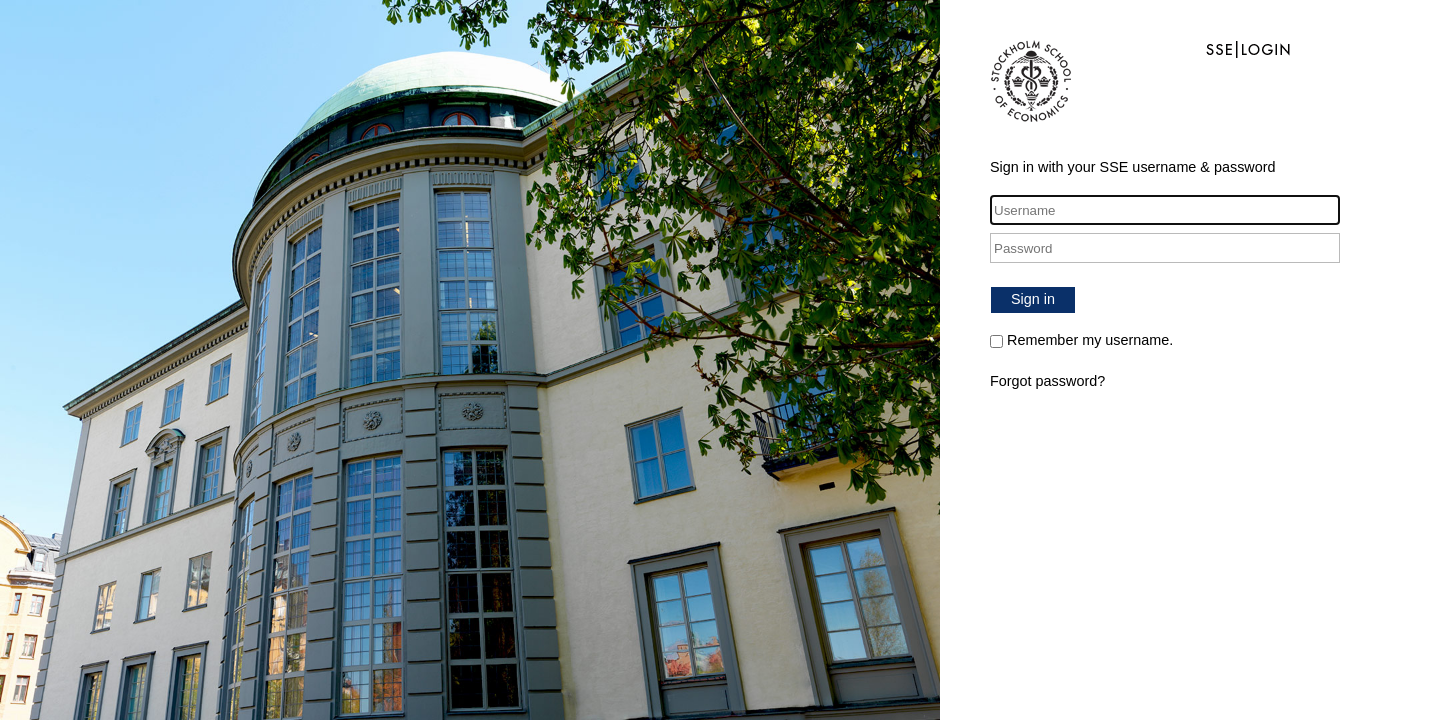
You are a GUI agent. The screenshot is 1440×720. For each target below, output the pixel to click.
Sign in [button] (1033, 299)
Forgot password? (1047, 381)
